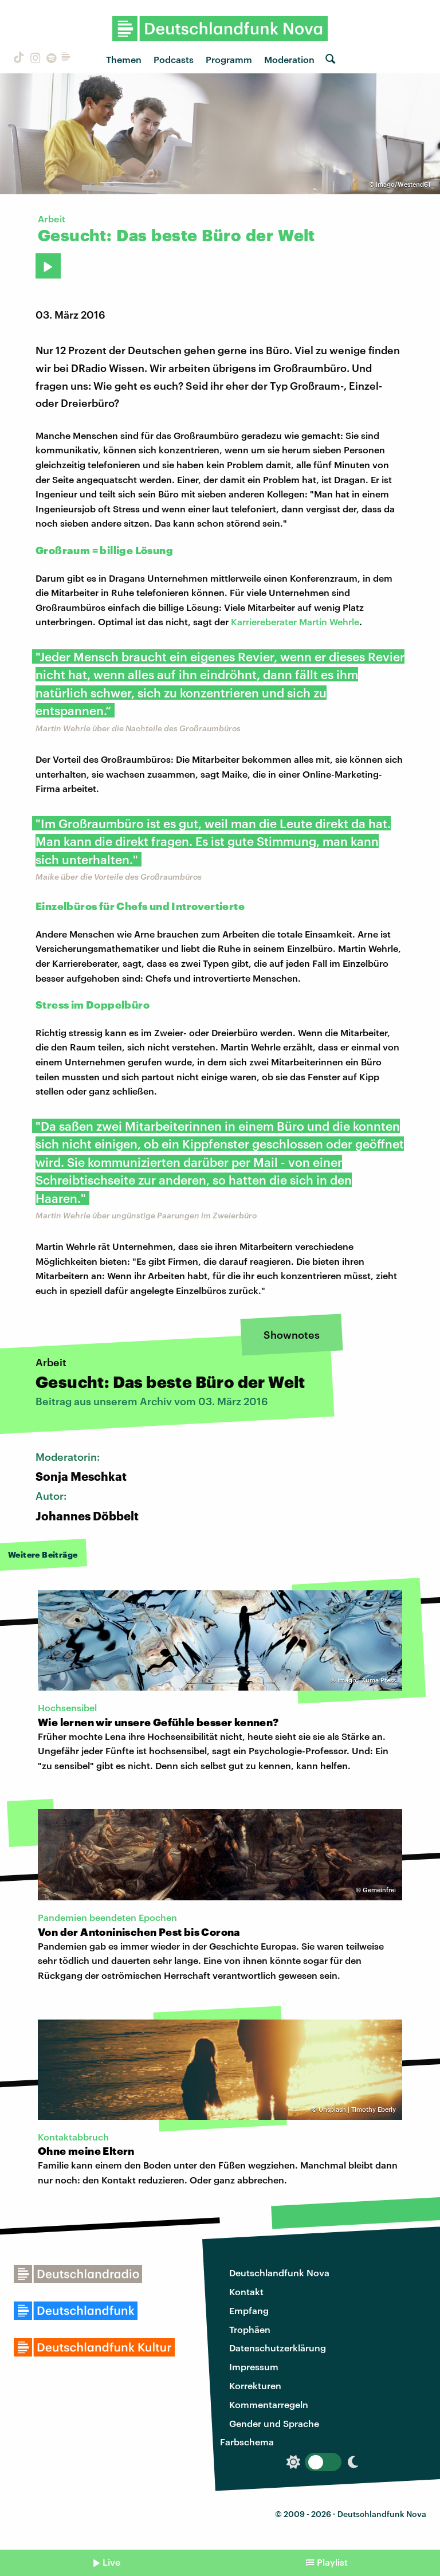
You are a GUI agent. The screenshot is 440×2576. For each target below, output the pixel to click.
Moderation (289, 59)
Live (111, 2562)
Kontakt (246, 2291)
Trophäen (249, 2329)
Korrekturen (255, 2385)
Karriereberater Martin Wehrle (295, 621)
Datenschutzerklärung (277, 2347)
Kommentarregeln (268, 2404)
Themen (124, 59)
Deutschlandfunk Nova (279, 2272)
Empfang (249, 2310)
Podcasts (174, 59)
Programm (229, 59)
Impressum (253, 2366)
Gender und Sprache (274, 2423)
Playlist (332, 2562)
